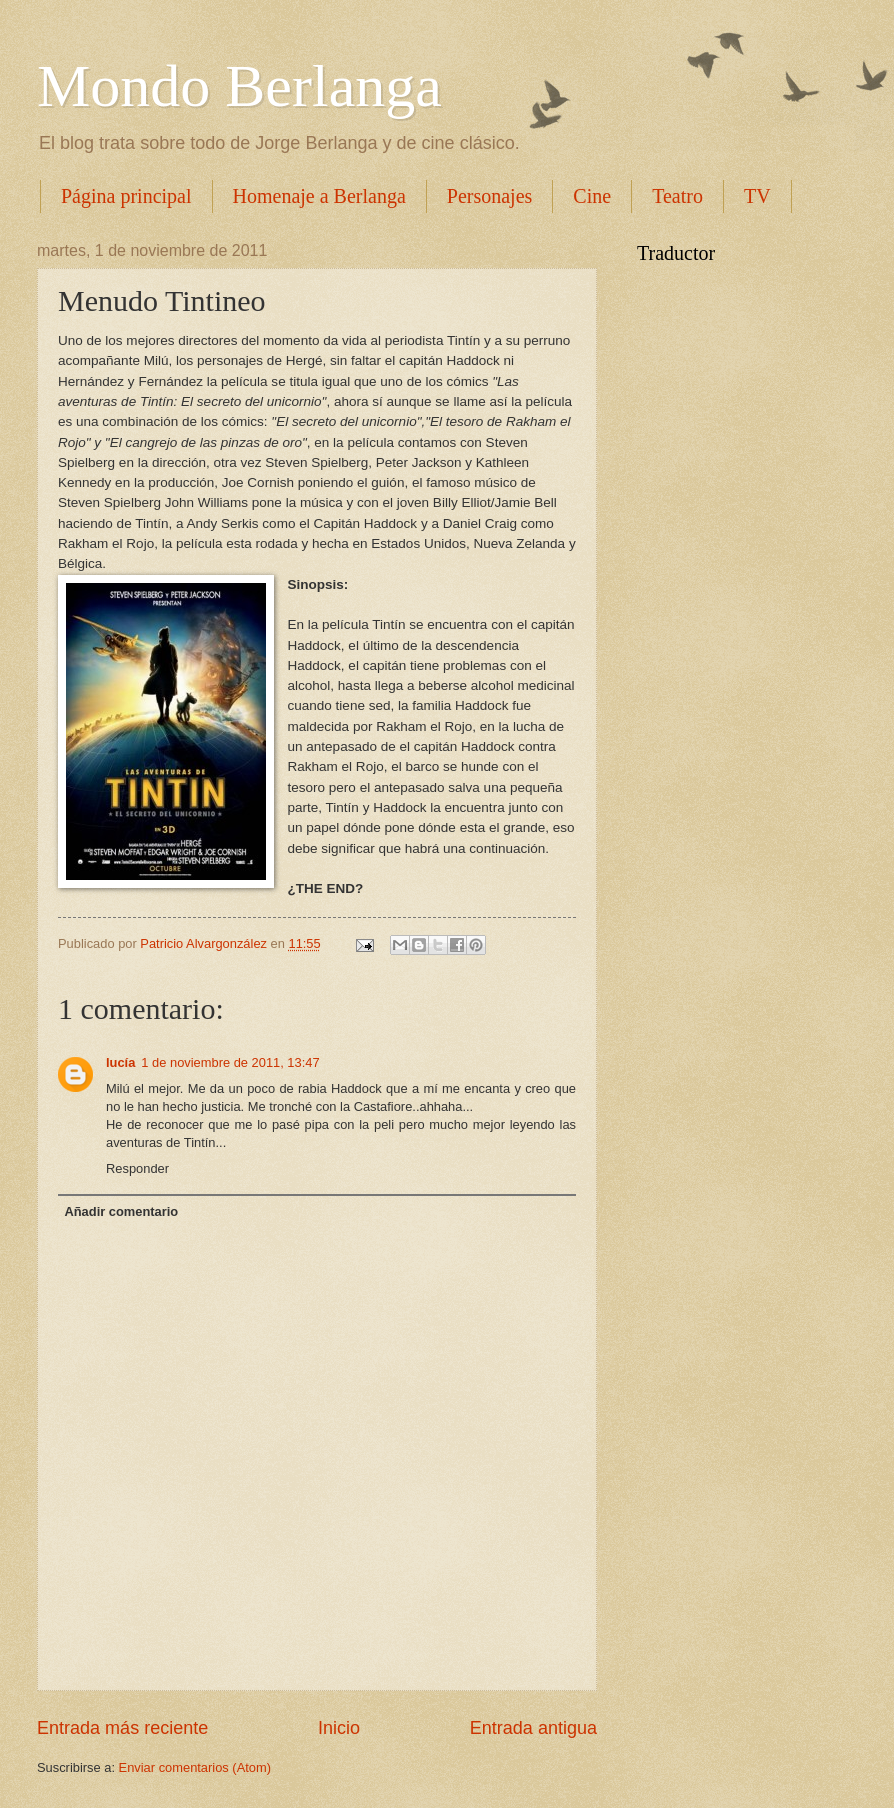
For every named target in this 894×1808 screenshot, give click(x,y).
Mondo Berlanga (239, 86)
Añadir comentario (121, 1211)
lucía (120, 1062)
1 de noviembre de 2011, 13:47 (230, 1062)
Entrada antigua (533, 1728)
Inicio (339, 1728)
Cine (592, 196)
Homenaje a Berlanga (319, 196)
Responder (137, 1168)
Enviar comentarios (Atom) (195, 1767)
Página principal (126, 196)
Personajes (490, 196)
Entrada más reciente (122, 1728)
